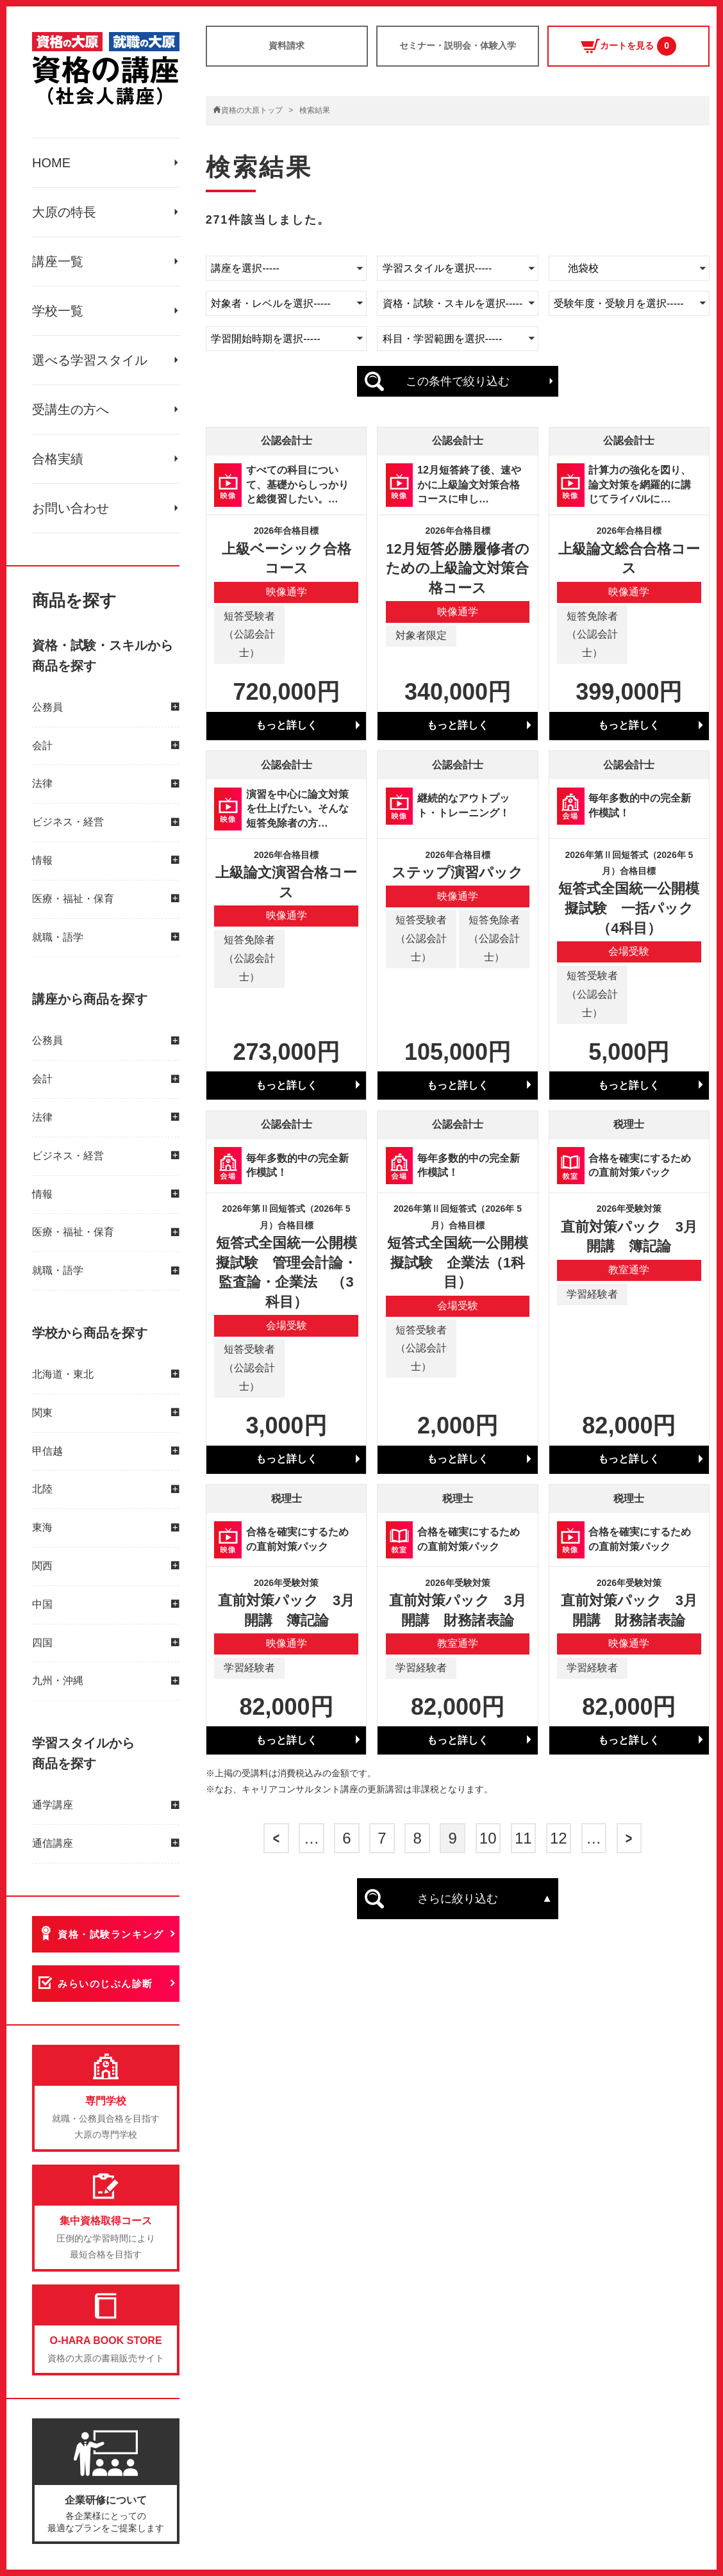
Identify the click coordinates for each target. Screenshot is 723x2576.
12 (558, 1838)
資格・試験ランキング (110, 1934)
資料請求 (286, 45)
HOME (51, 163)
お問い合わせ (70, 508)
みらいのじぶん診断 (105, 1983)
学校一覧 (57, 311)
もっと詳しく (286, 725)
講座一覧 (57, 261)
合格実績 (57, 459)
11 (523, 1838)
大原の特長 (64, 212)
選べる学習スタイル (89, 360)
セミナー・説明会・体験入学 (457, 45)
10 (488, 1838)
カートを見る (628, 46)
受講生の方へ (70, 409)
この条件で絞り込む (458, 381)
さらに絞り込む (457, 1898)
